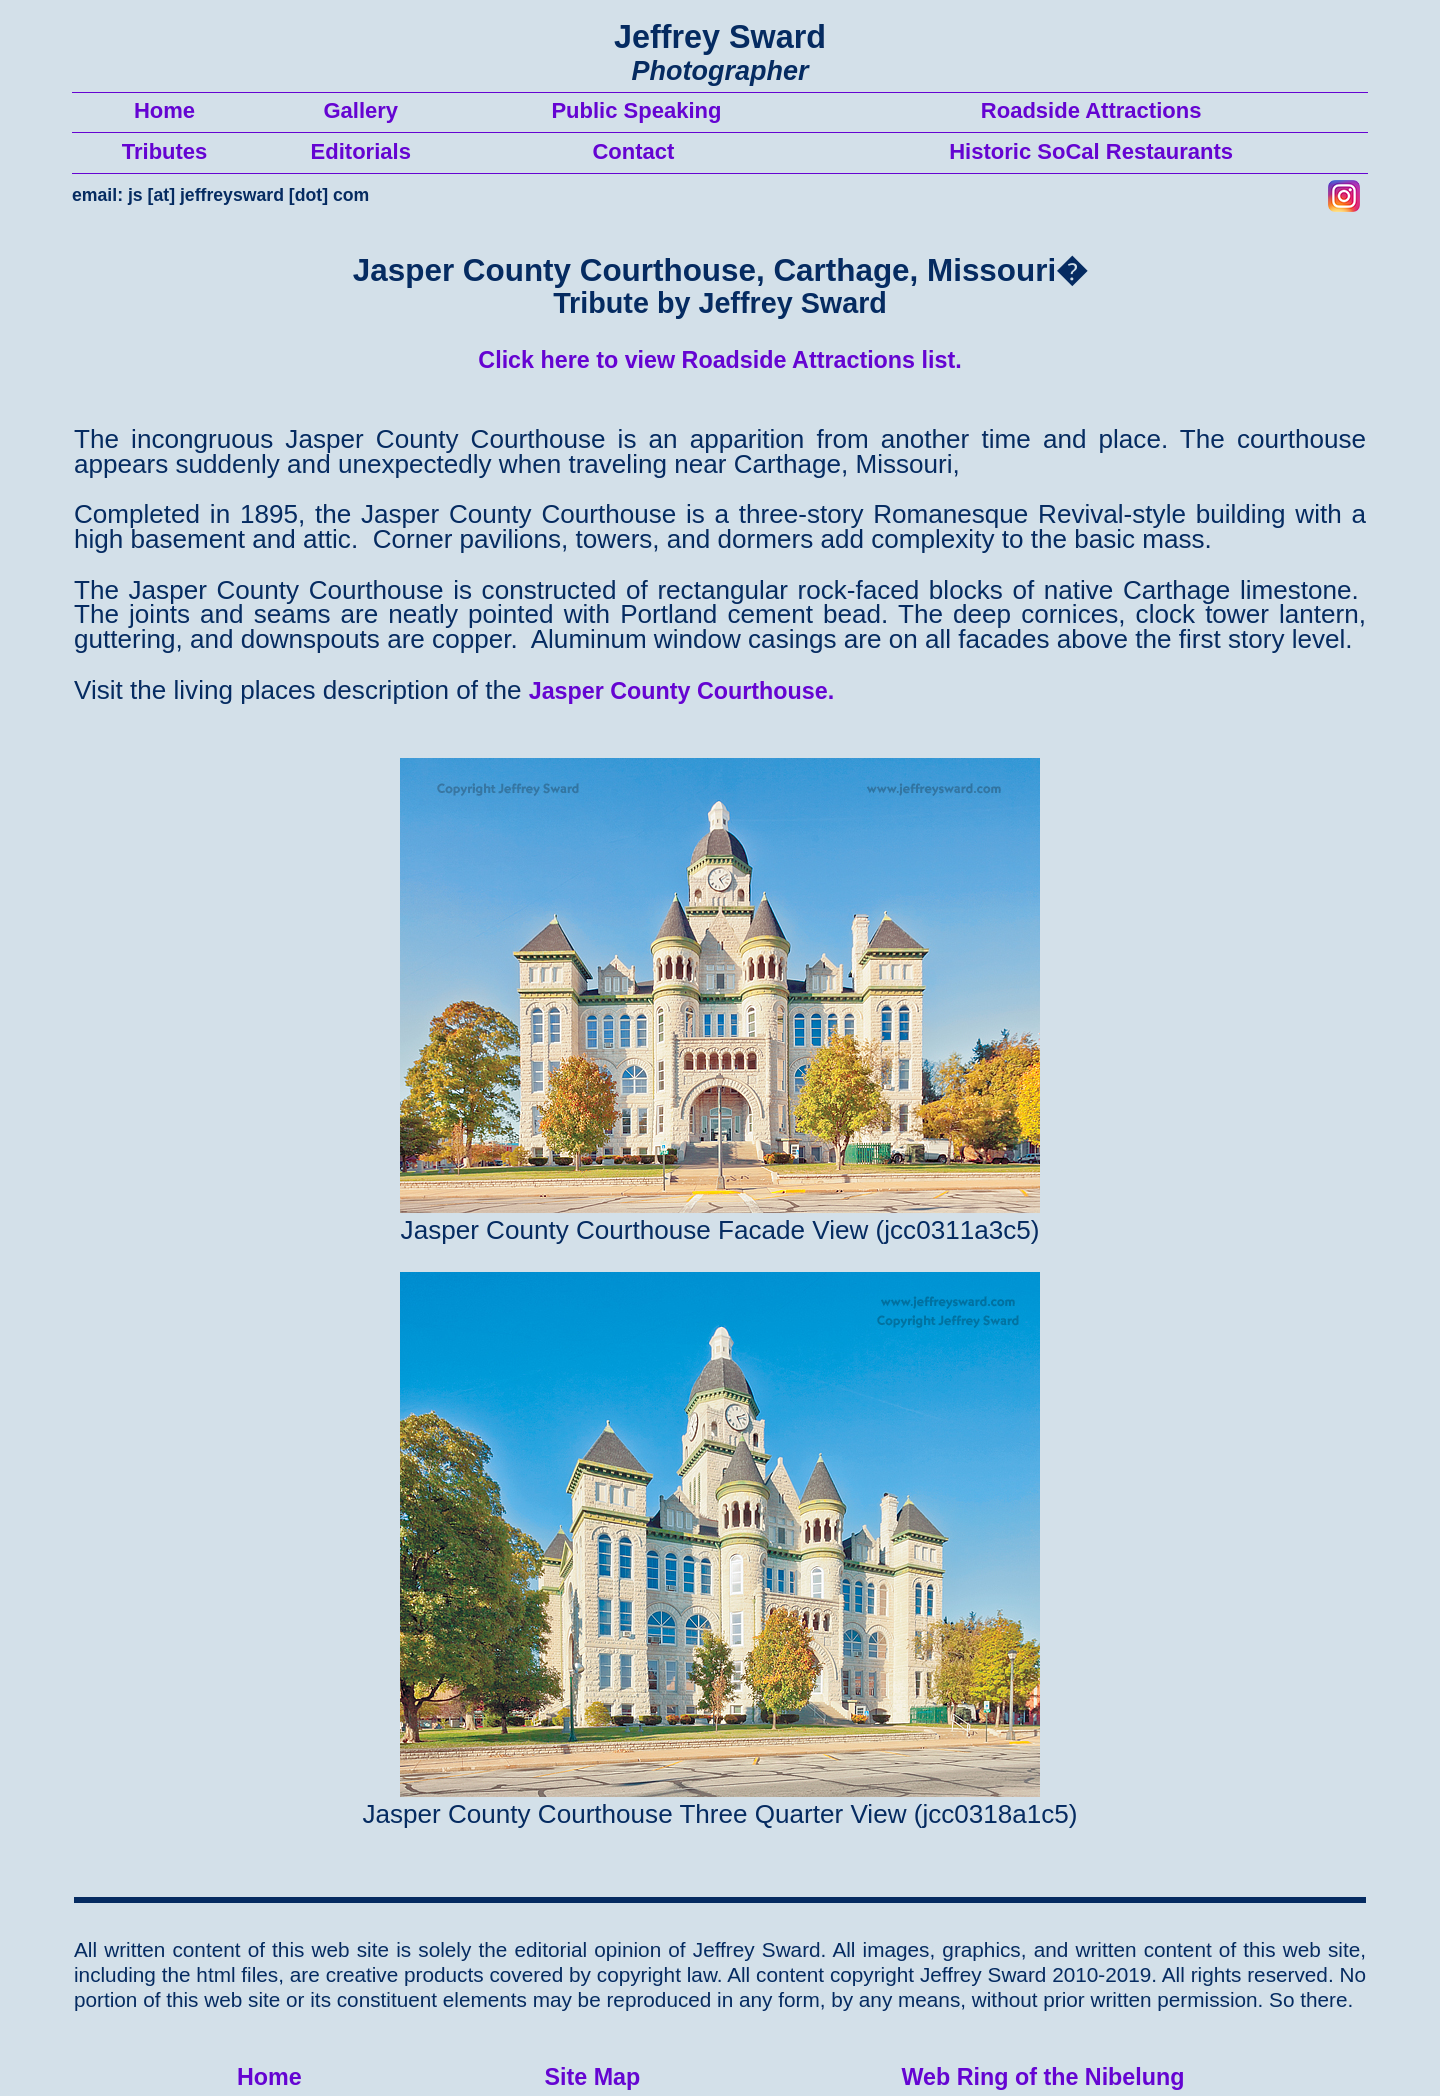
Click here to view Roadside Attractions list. (719, 360)
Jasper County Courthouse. (682, 691)
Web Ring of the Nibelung (1042, 2077)
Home (269, 2077)
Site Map (592, 2077)
